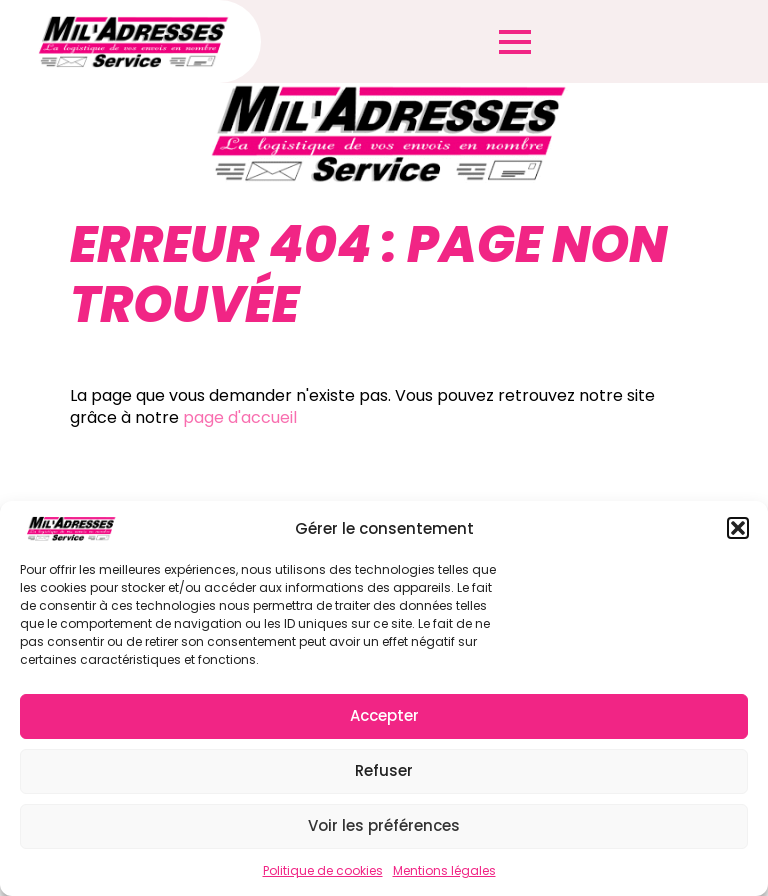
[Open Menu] (515, 42)
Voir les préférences (384, 825)
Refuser (384, 770)
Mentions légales (444, 870)
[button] (738, 528)
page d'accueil (240, 417)
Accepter (384, 715)
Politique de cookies (323, 870)
